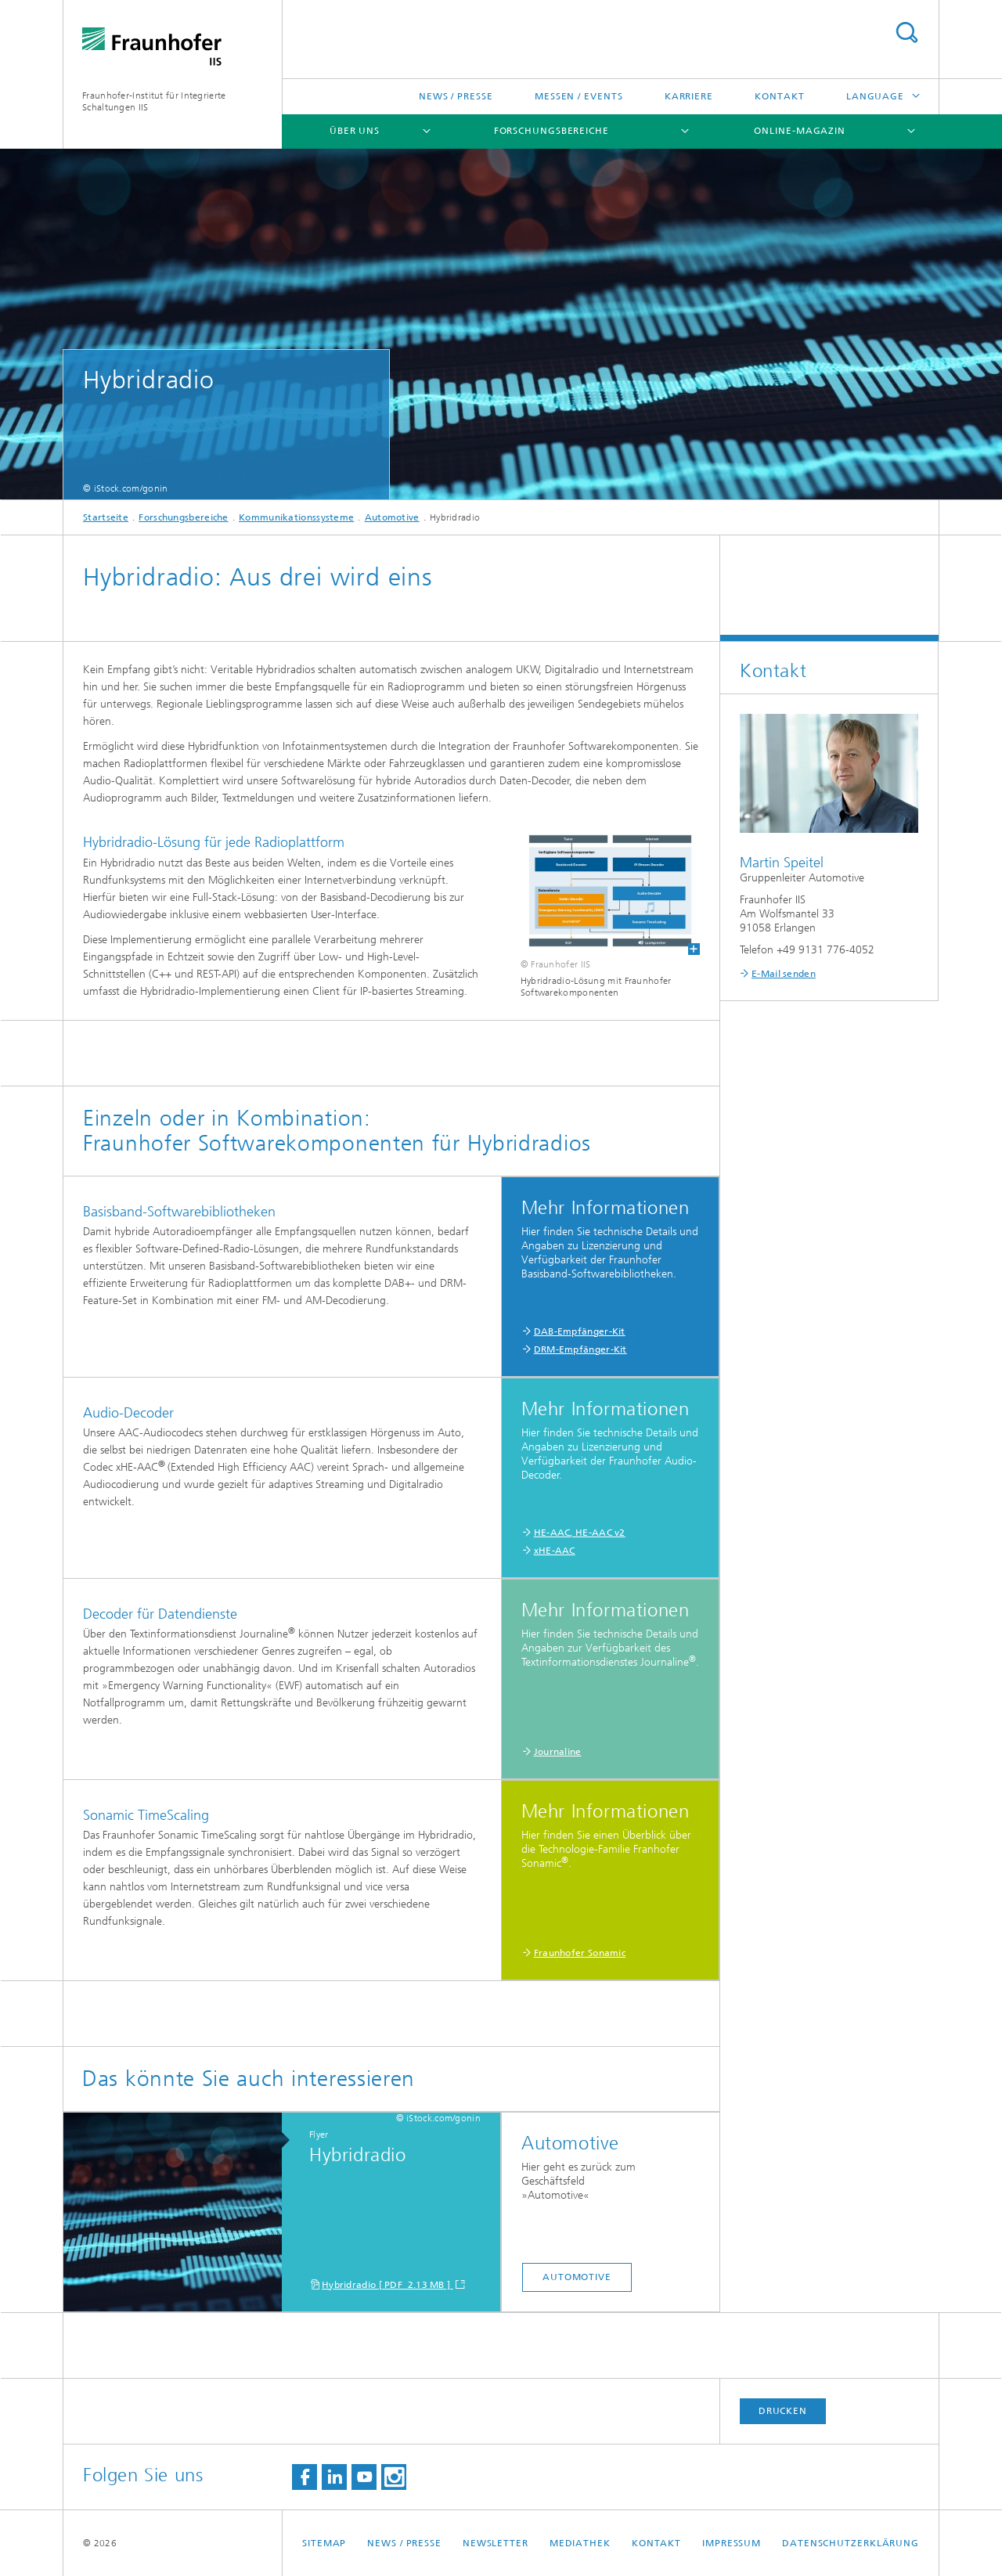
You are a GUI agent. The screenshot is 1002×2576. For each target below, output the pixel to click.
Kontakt (779, 96)
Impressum (731, 2543)
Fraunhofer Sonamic (579, 1952)
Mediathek (580, 2543)
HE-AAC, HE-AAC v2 (579, 1532)
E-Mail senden (784, 973)
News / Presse (456, 96)
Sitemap (324, 2543)
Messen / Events (579, 96)
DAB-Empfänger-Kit (579, 1331)
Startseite (105, 517)
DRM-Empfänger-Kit (580, 1349)
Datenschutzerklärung (850, 2543)
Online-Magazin (799, 130)
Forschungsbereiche (551, 130)
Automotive (392, 517)
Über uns (355, 130)
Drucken (783, 2410)
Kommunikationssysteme (296, 517)
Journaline (558, 1751)
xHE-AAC (554, 1550)
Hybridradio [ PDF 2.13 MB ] (387, 2284)
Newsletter (495, 2543)
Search (906, 32)
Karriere (689, 96)
